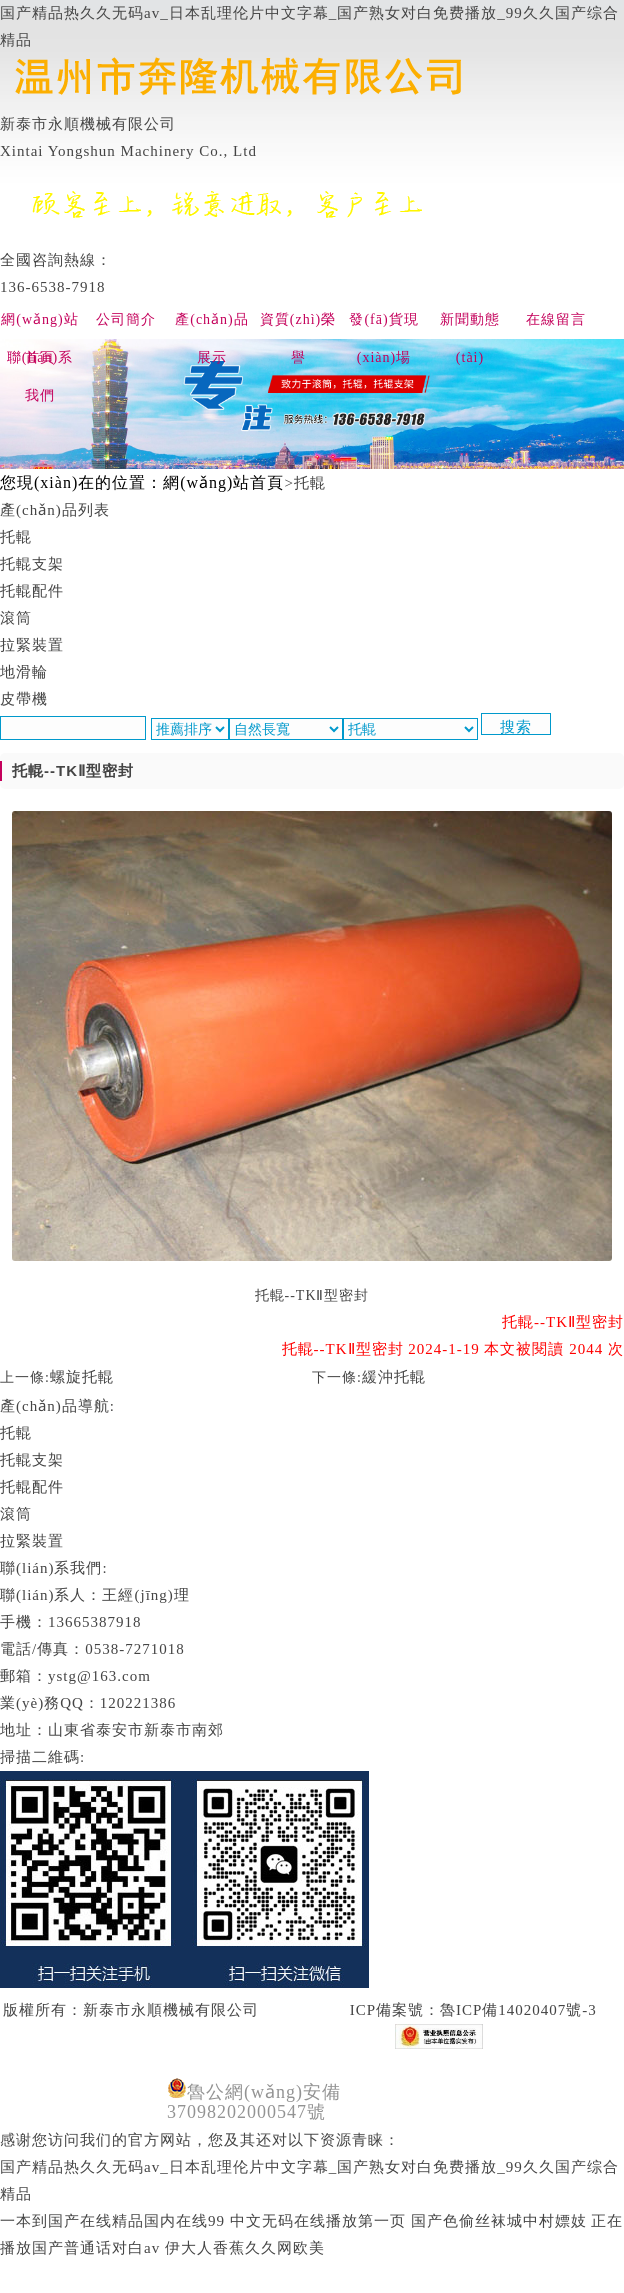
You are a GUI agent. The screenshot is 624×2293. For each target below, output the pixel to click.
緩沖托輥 (394, 1377)
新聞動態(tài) (470, 325)
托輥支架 (32, 1460)
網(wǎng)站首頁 (39, 325)
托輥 (16, 1433)
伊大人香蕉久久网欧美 (245, 2248)
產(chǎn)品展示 (212, 325)
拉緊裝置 (32, 1541)
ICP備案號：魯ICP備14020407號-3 (471, 2010)
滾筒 (16, 1514)
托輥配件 (32, 1487)
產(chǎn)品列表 (55, 510)
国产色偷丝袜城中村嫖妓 (499, 2221)
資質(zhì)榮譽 (298, 325)
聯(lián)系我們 (40, 363)
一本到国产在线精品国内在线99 (112, 2221)
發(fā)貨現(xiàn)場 (383, 325)
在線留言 (556, 319)
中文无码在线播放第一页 (318, 2221)
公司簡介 (126, 319)
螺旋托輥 (82, 1377)
